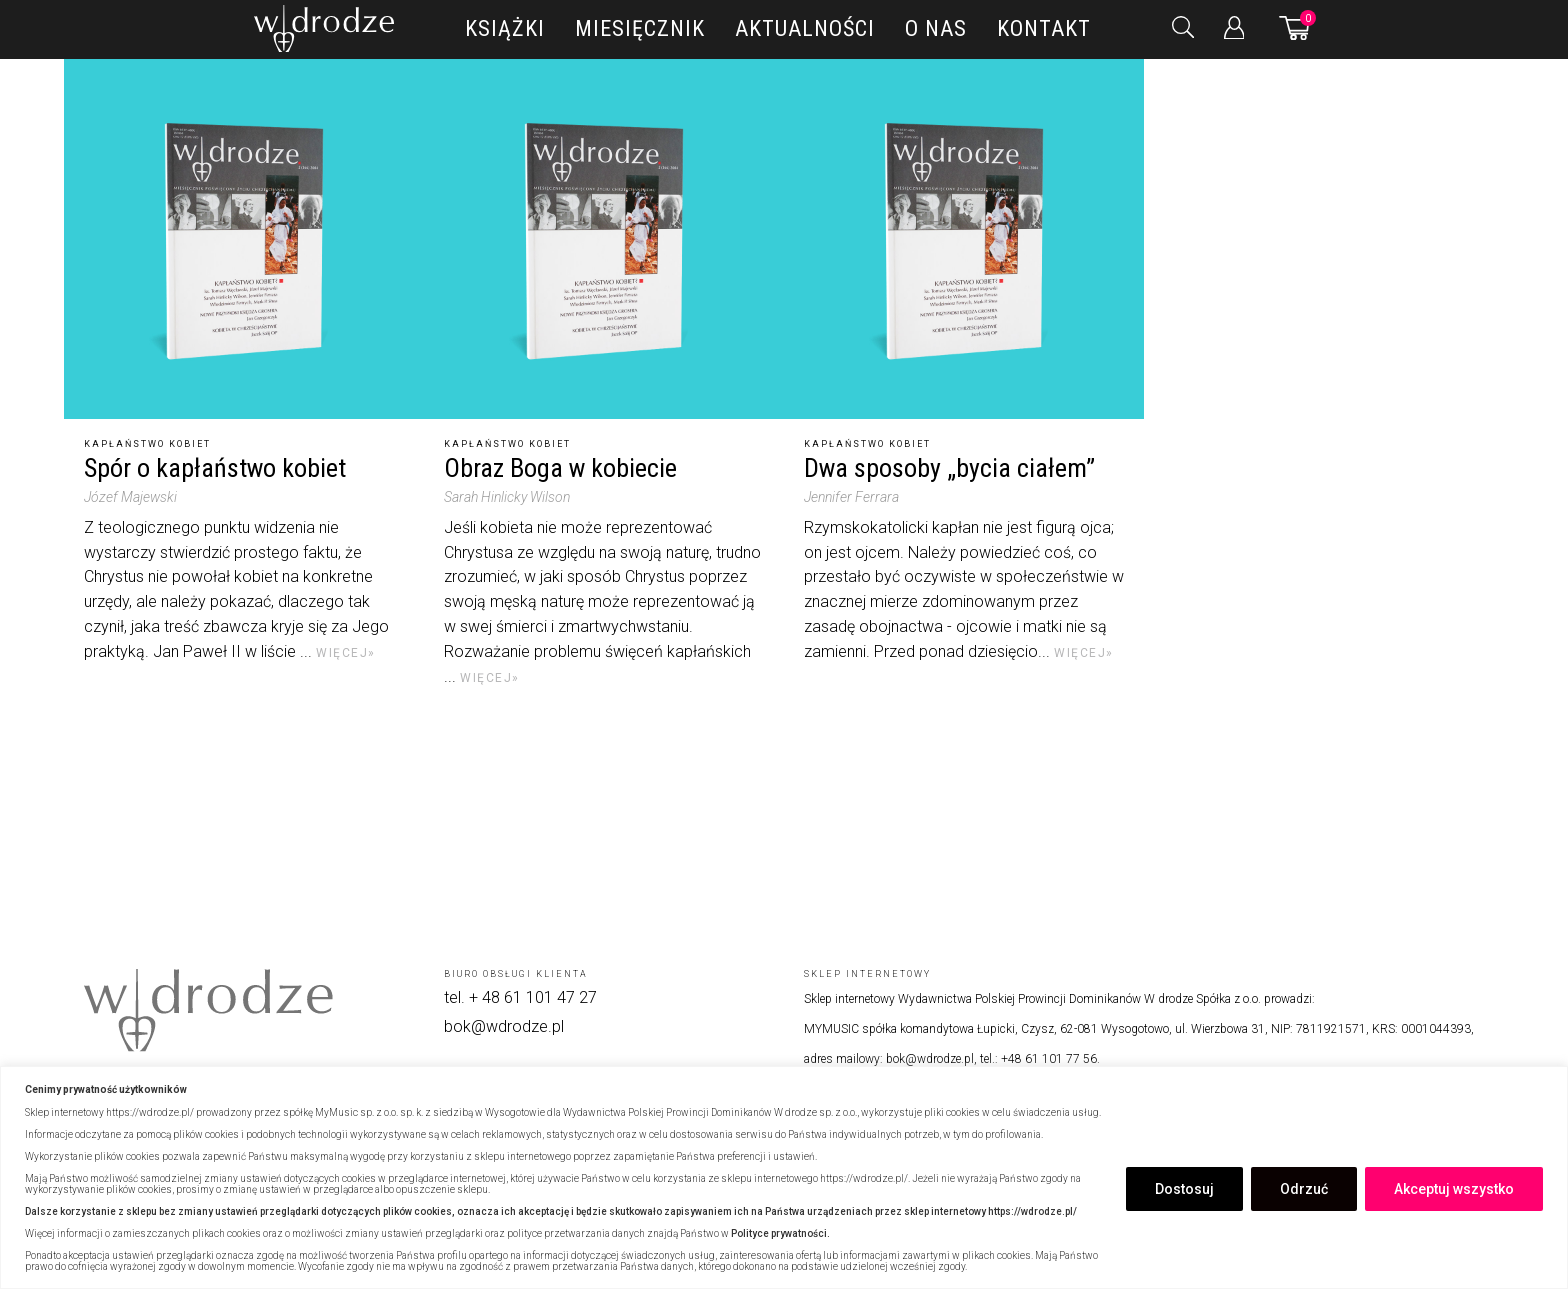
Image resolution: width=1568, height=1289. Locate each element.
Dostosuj (1184, 1189)
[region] (784, 1177)
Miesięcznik (640, 28)
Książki (505, 28)
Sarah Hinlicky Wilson (507, 497)
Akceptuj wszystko (1454, 1189)
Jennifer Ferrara (851, 497)
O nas (936, 28)
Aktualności (805, 28)
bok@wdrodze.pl (504, 1026)
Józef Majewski (130, 497)
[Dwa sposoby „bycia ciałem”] (964, 239)
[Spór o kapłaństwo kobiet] (244, 239)
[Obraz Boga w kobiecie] (604, 239)
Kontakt (1044, 28)
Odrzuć (1304, 1189)
